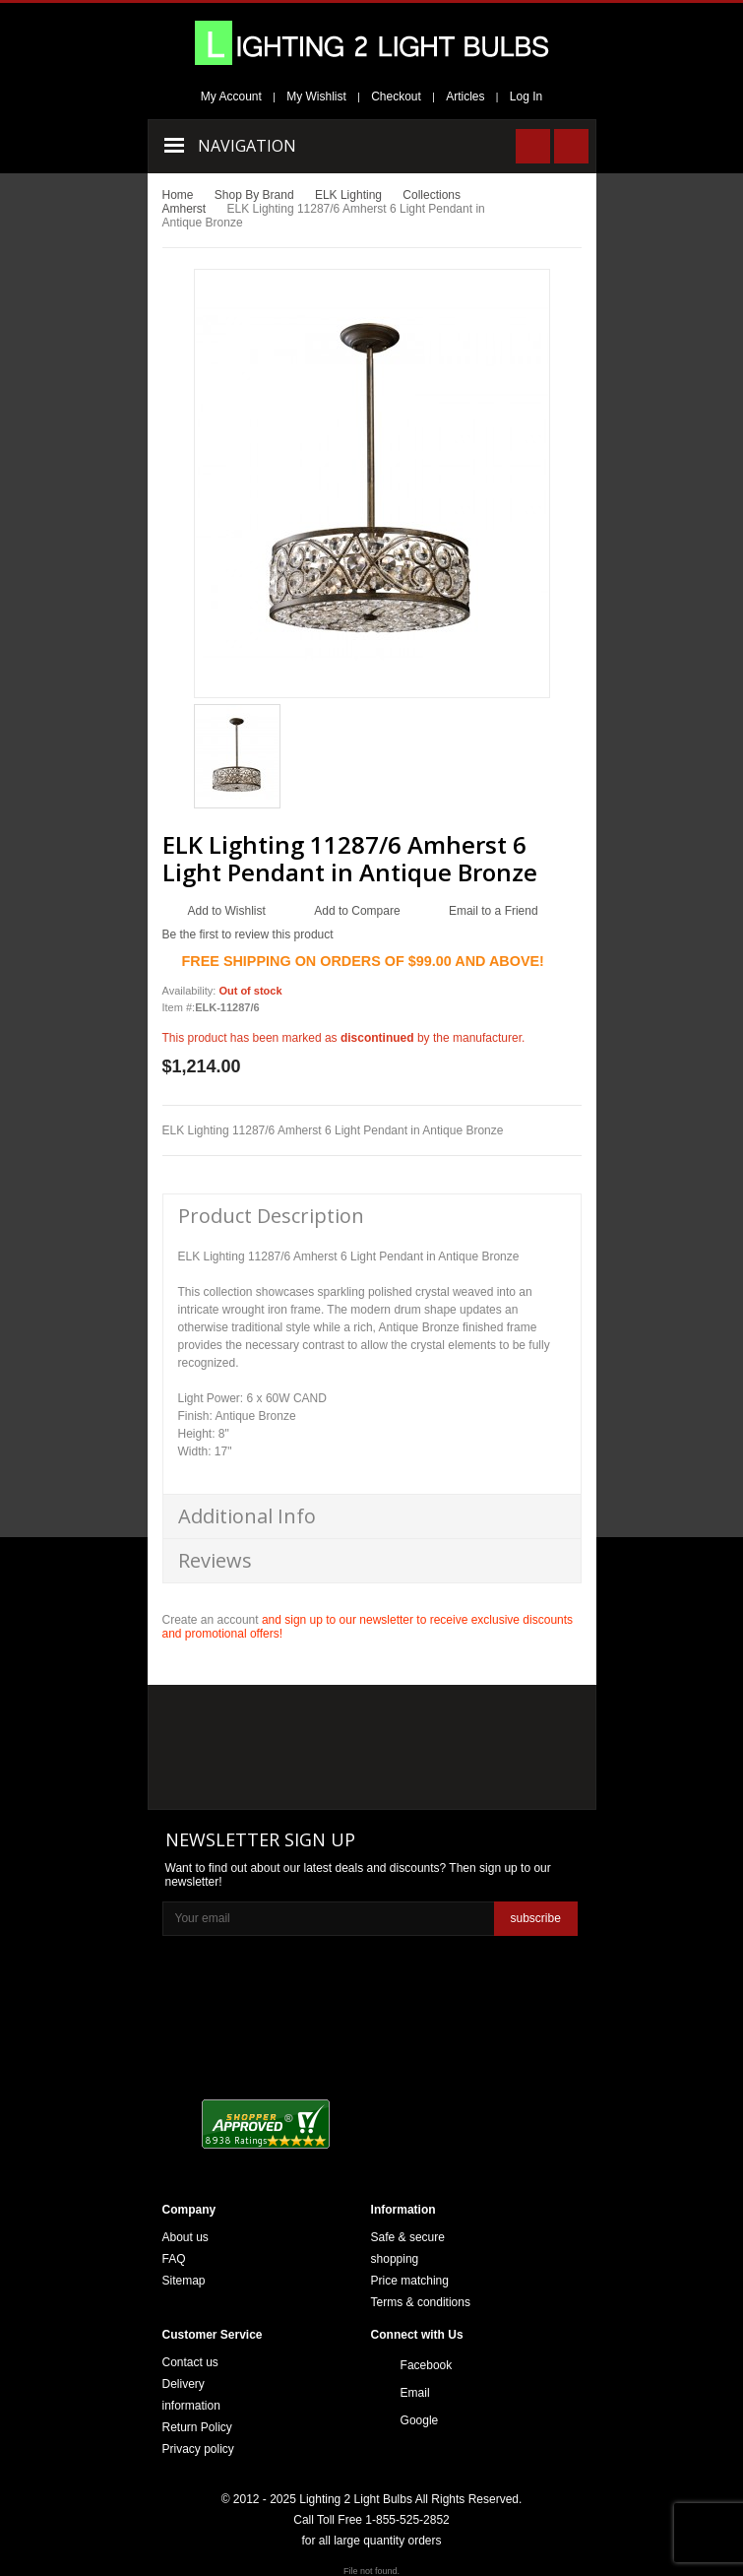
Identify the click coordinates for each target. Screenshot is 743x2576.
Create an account (210, 1620)
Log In (526, 96)
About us (185, 2237)
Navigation (247, 146)
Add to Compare (357, 911)
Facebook (427, 2365)
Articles (465, 96)
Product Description (271, 1215)
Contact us (190, 2362)
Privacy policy (198, 2449)
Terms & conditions (420, 2302)
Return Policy (197, 2427)
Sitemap (184, 2280)
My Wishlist (316, 96)
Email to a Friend (493, 911)
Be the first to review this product (248, 934)
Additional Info (247, 1516)
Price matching (410, 2280)
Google (420, 2420)
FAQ (174, 2259)
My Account (231, 96)
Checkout (396, 96)
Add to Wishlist (227, 911)
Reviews (215, 1560)
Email (415, 2393)
